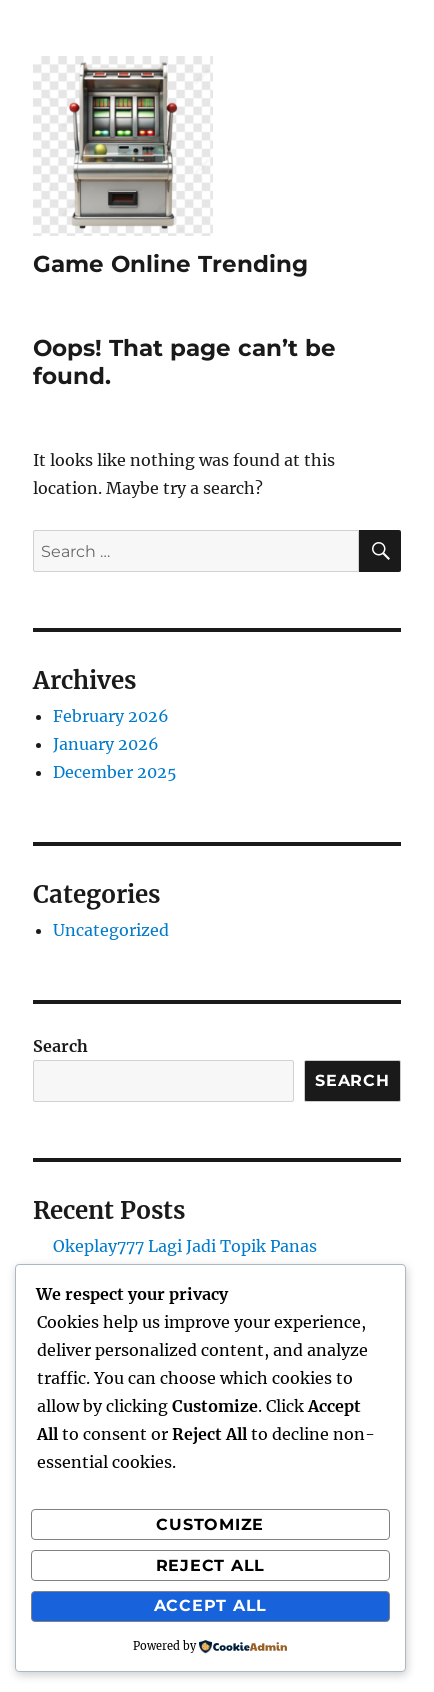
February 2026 (111, 716)
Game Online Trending (170, 264)
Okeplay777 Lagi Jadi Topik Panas (185, 1246)
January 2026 (106, 744)
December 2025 (115, 772)
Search (60, 1046)
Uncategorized (111, 930)
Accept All (211, 1605)
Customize (210, 1524)
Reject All (211, 1565)
